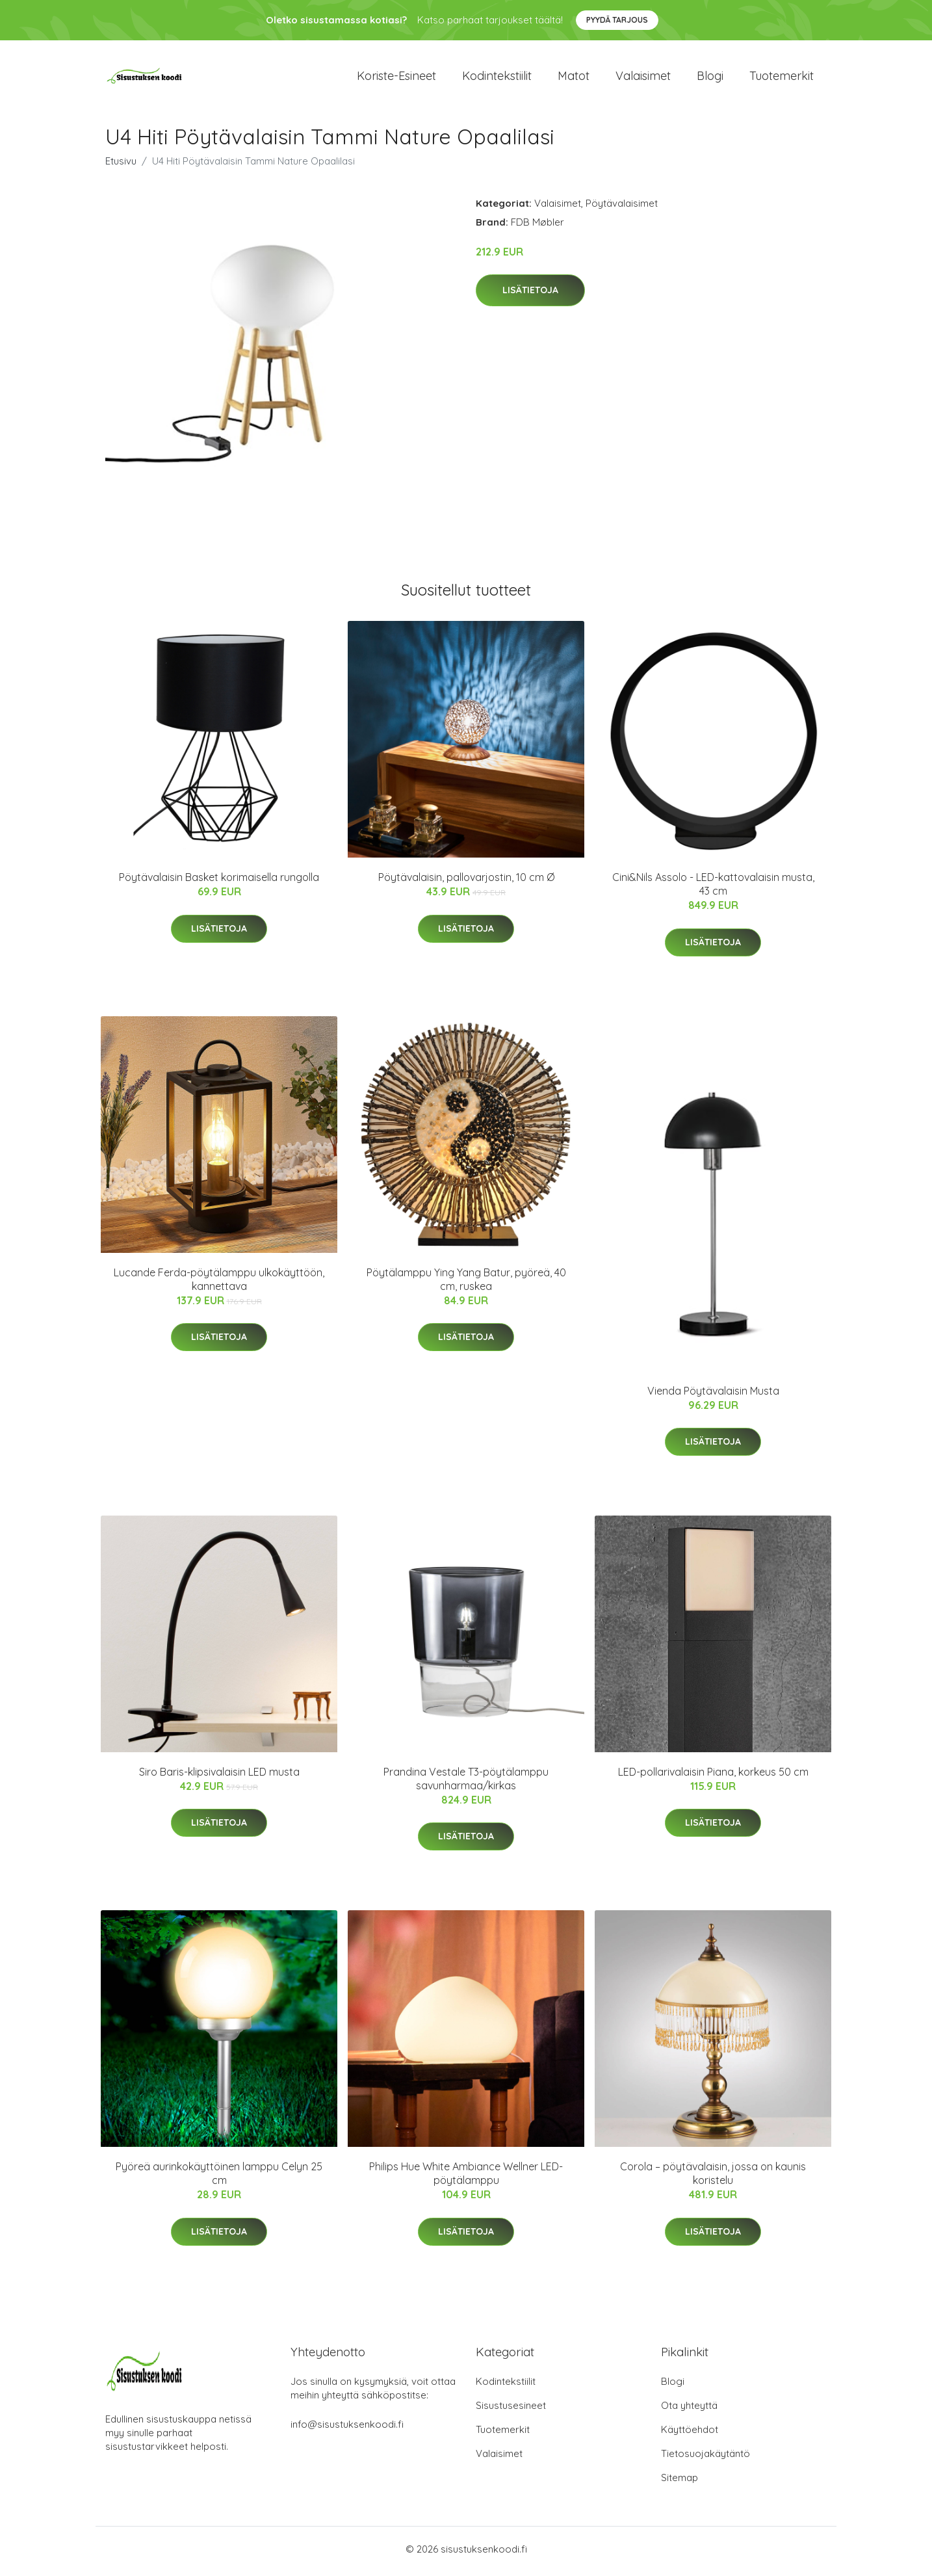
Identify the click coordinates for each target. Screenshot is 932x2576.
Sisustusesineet (511, 2410)
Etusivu (120, 165)
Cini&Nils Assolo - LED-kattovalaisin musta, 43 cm (713, 888)
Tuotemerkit (781, 77)
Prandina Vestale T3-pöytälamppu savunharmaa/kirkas (466, 1783)
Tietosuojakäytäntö (705, 2458)
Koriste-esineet (396, 77)
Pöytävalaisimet (622, 207)
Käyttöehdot (689, 2434)
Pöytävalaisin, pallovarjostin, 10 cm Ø (466, 881)
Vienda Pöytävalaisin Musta (713, 1394)
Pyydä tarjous (617, 20)
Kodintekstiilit (497, 77)
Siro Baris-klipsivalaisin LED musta (219, 1776)
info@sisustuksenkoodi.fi (347, 2429)
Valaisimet (643, 77)
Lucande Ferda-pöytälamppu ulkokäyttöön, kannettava (219, 1283)
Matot (573, 77)
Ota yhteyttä (689, 2410)
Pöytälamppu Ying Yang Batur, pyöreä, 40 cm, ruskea (466, 1283)
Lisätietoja (530, 294)
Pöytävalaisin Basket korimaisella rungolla (219, 881)
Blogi (710, 77)
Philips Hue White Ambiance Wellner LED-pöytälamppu (466, 2177)
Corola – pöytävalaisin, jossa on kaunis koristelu (713, 2177)
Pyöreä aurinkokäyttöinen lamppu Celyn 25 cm (219, 2177)
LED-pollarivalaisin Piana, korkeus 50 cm (713, 1776)
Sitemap (679, 2482)
